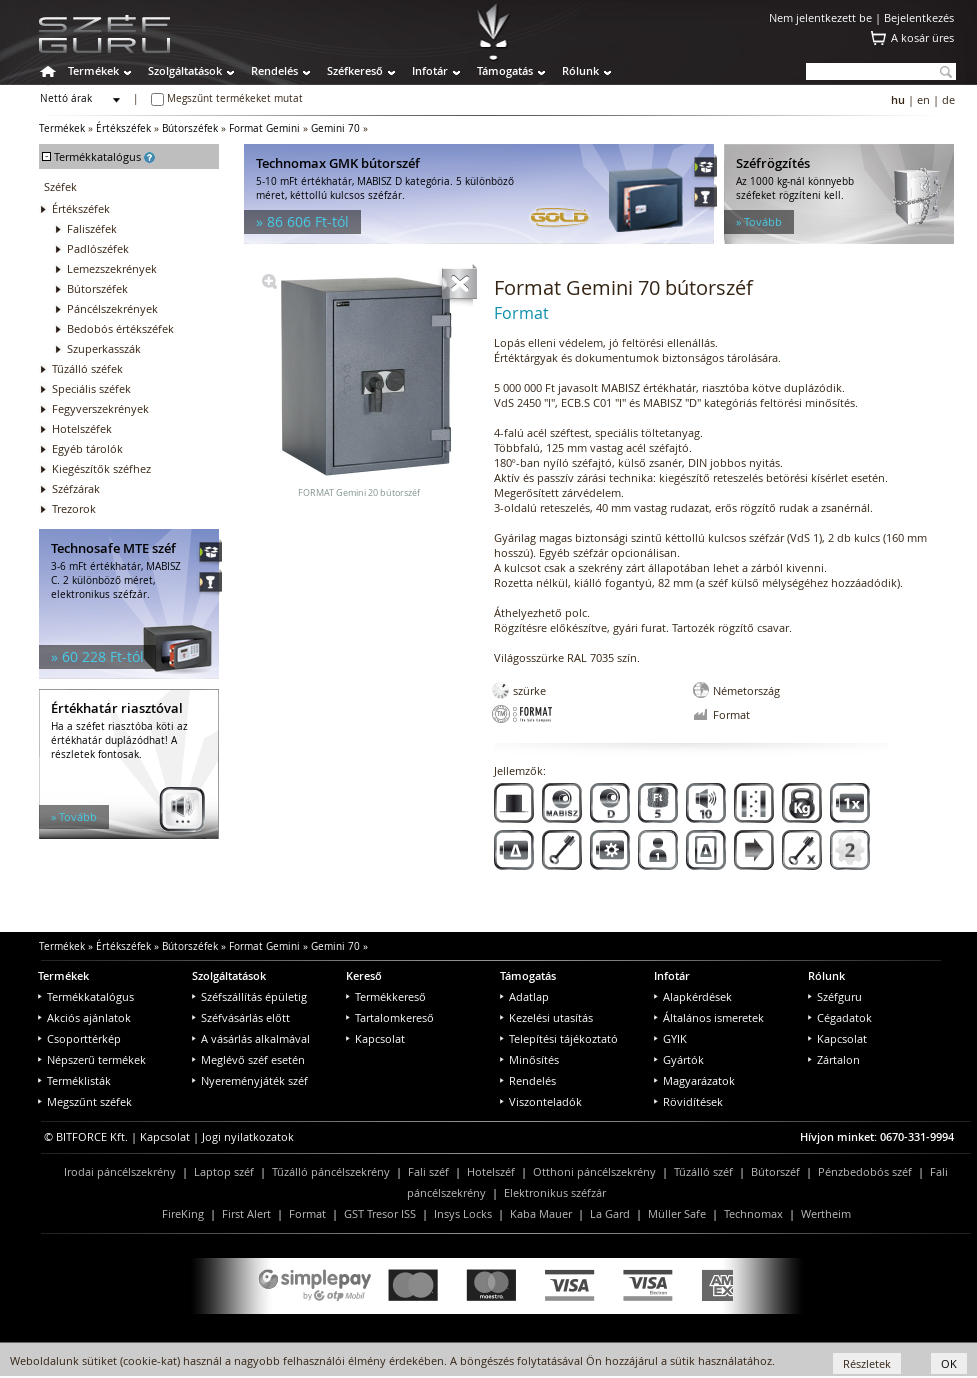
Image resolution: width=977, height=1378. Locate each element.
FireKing (183, 1213)
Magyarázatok (694, 1080)
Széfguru (835, 996)
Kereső (364, 975)
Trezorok (74, 508)
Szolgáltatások (185, 70)
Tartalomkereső (390, 1017)
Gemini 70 (335, 128)
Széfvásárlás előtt (241, 1017)
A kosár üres (922, 37)
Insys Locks (463, 1213)
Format (307, 1213)
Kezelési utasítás (546, 1017)
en (923, 99)
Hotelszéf (491, 1171)
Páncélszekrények (112, 308)
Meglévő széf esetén (248, 1059)
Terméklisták (74, 1080)
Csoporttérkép (79, 1038)
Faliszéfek (92, 228)
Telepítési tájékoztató (559, 1038)
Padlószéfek (98, 248)
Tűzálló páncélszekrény (331, 1171)
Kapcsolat (375, 1038)
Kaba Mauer (541, 1213)
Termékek (93, 70)
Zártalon (834, 1059)
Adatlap (524, 996)
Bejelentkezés (919, 17)
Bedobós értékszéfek (120, 328)
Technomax (753, 1213)
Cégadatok (840, 1017)
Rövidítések (688, 1101)
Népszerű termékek (92, 1059)
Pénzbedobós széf (865, 1171)
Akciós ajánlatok (84, 1017)
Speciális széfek (91, 388)
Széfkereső (355, 70)
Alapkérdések (693, 996)
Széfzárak (76, 488)
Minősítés (529, 1059)
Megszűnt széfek (85, 1101)
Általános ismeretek (709, 1017)
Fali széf (428, 1171)
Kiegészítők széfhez (101, 468)
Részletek (867, 1363)
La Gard (610, 1213)
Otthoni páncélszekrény (594, 1171)
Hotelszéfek (82, 428)
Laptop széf (224, 1171)
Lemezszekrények (112, 268)
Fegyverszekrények (100, 408)
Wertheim (826, 1213)
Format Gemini (264, 128)
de (948, 99)
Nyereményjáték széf (250, 1080)
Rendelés (274, 70)
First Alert (246, 1213)
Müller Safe (677, 1213)
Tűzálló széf (703, 1171)
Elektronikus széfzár (555, 1192)
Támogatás (505, 70)
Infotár (430, 70)
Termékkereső (386, 996)
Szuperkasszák (104, 348)
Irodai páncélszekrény (120, 1171)
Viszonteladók (541, 1101)
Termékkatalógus (86, 996)
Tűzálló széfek (87, 368)
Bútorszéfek (190, 128)
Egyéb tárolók (87, 448)
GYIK (670, 1038)
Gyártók (679, 1059)
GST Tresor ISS (380, 1213)
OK (949, 1363)
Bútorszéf (775, 1171)
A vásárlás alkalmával (251, 1038)
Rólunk (580, 70)
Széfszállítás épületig (249, 996)
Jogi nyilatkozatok (248, 1136)
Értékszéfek (123, 128)
